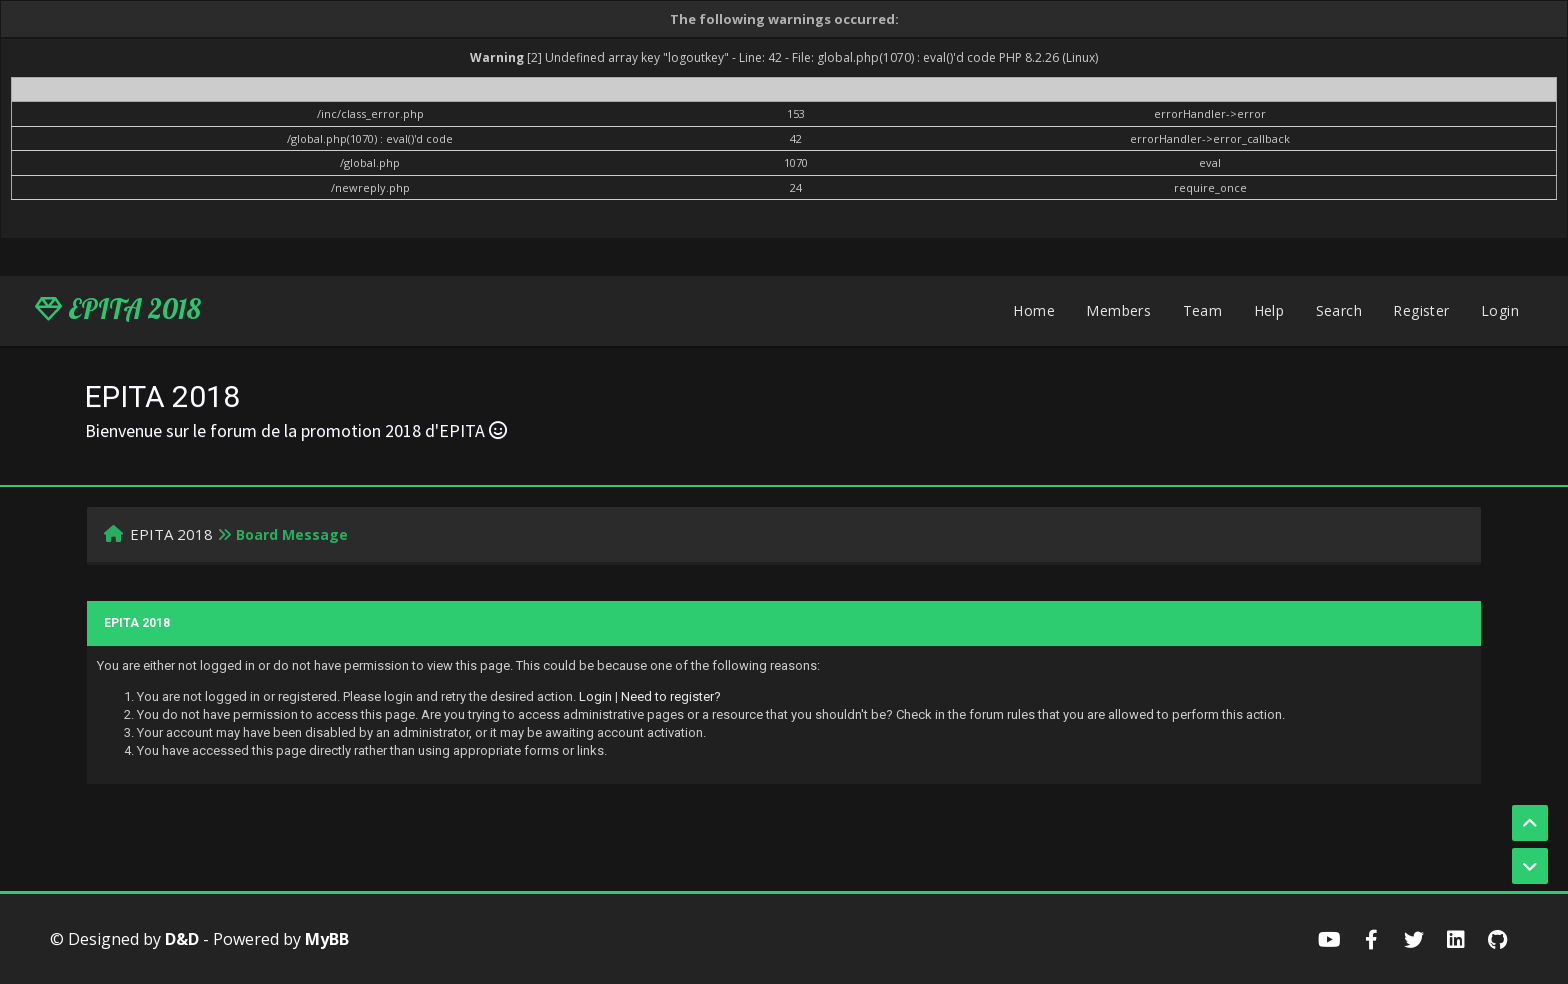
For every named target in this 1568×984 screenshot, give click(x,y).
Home (1034, 310)
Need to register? (671, 696)
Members (1118, 310)
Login (1500, 310)
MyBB (327, 939)
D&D (182, 939)
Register (1421, 310)
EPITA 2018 (118, 309)
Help (1269, 310)
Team (1203, 310)
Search (1339, 310)
